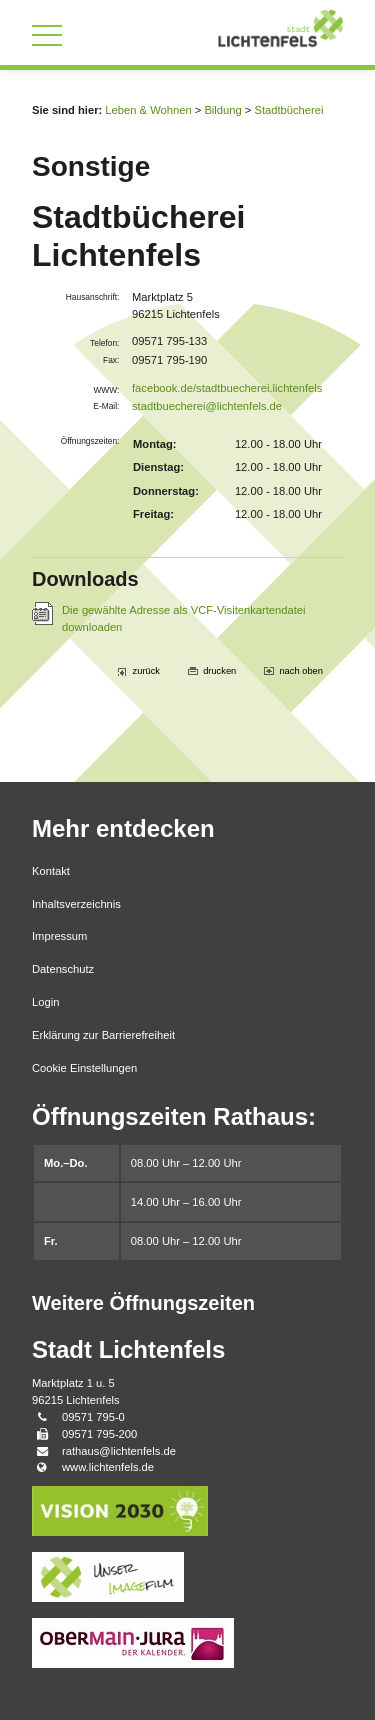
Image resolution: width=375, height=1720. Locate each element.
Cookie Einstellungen (84, 1068)
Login (45, 1002)
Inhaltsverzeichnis (76, 904)
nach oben (301, 671)
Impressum (59, 936)
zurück (146, 671)
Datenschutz (63, 969)
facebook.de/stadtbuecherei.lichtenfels (227, 388)
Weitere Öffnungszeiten (143, 1303)
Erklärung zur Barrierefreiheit (103, 1035)
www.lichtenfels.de (108, 1467)
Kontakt (51, 871)
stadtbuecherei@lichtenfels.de (207, 406)
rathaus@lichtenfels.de (119, 1451)
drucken (219, 671)
